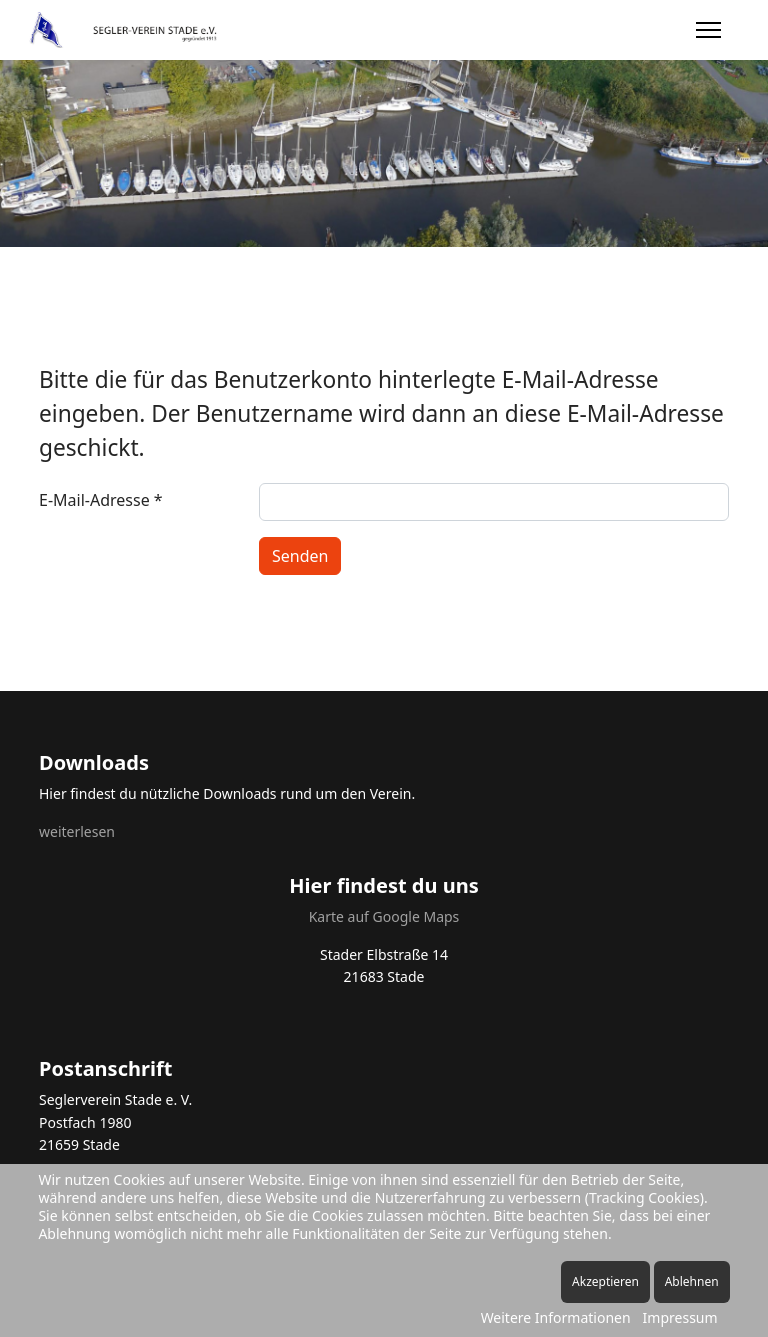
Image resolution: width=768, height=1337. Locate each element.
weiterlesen (77, 831)
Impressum (680, 1317)
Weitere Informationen (556, 1317)
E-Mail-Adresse (101, 500)
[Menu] (708, 30)
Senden (300, 556)
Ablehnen (692, 1281)
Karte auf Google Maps (384, 916)
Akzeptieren (605, 1281)
